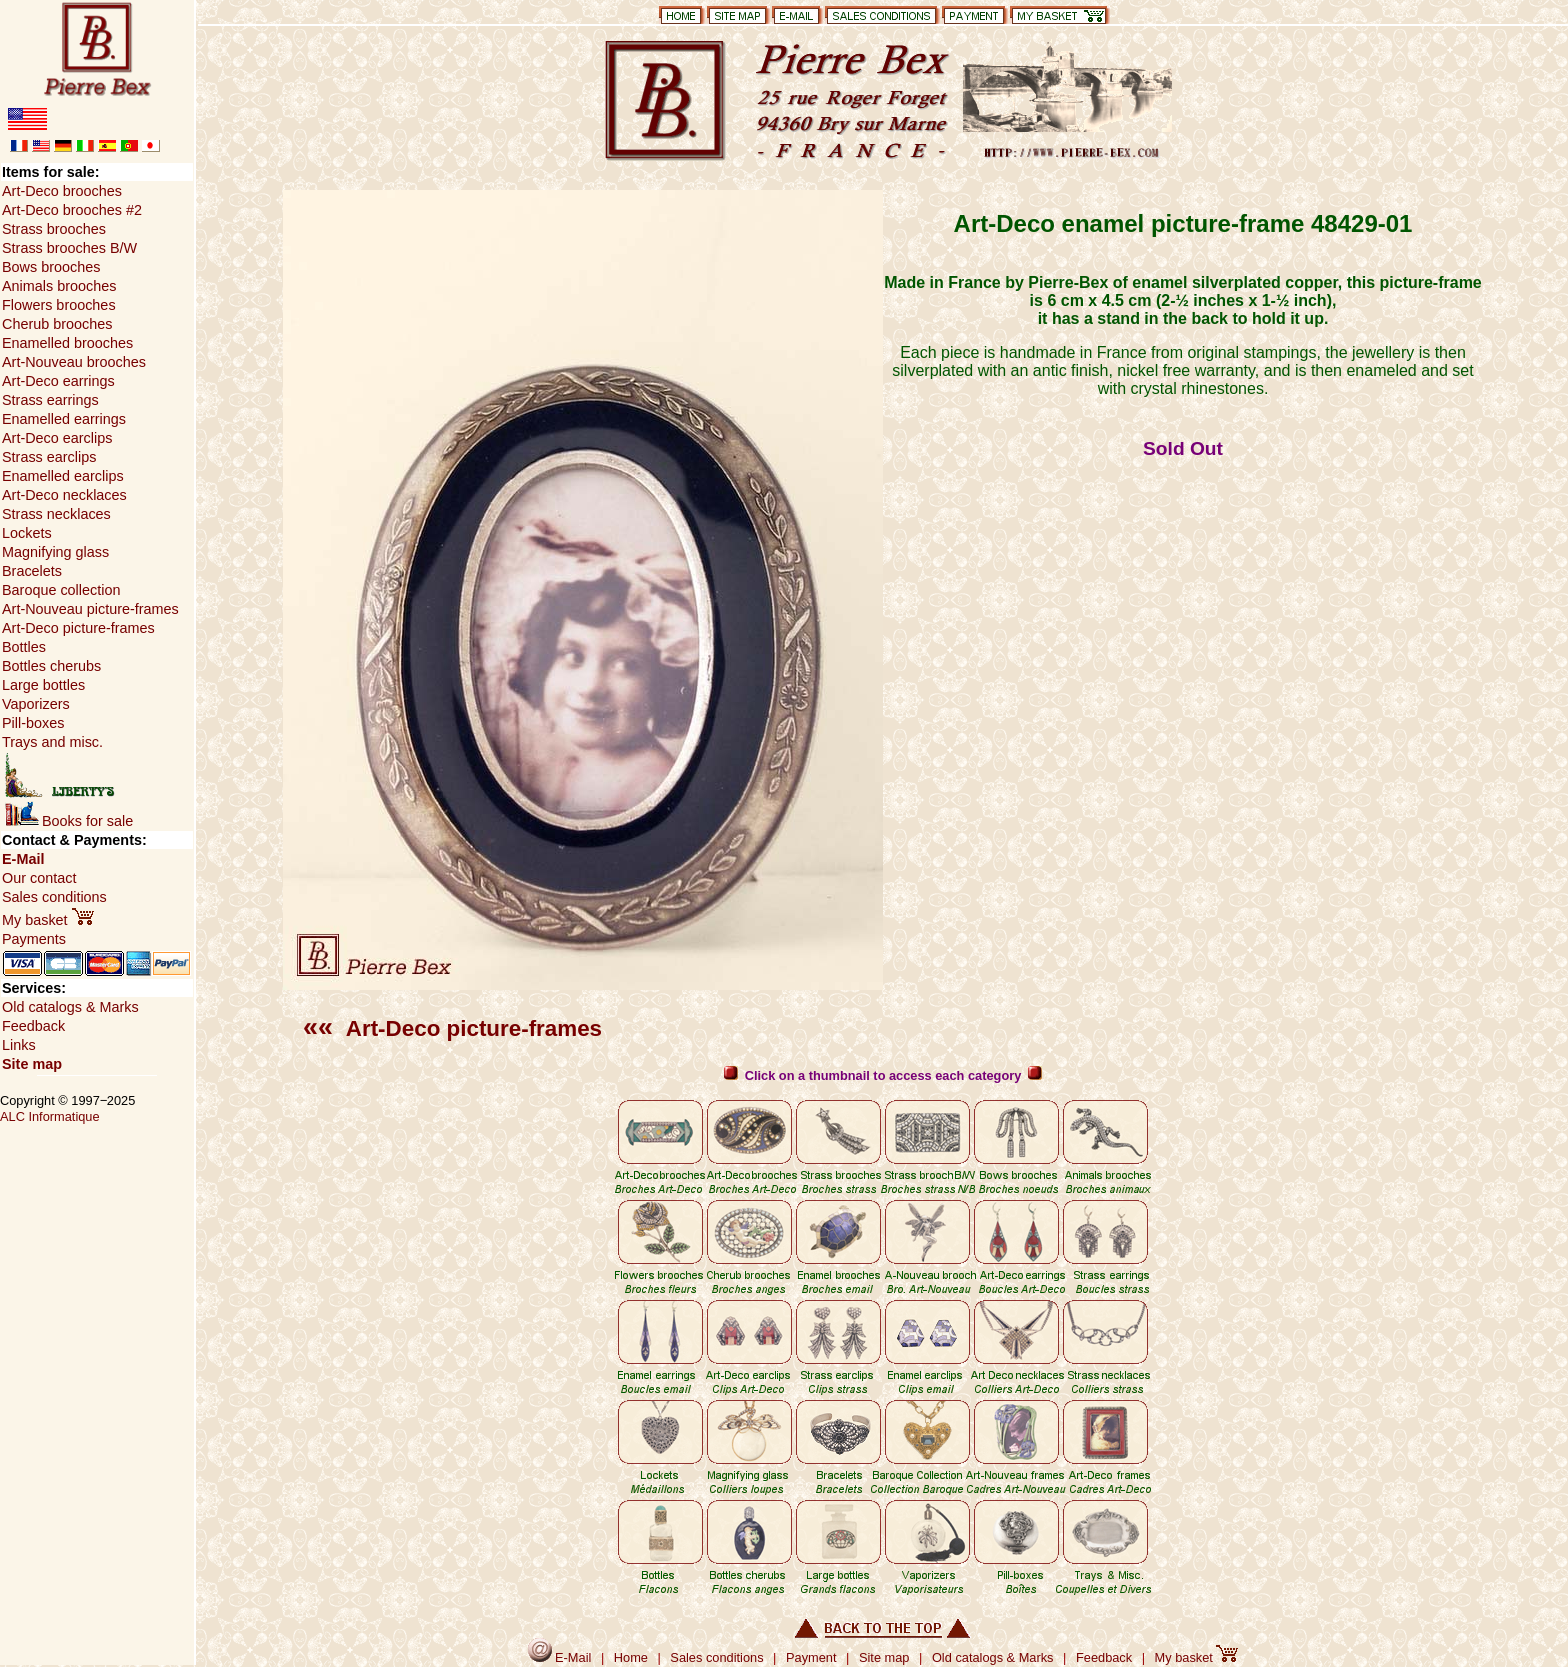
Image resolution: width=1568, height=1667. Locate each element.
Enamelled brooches (67, 343)
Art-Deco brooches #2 (72, 210)
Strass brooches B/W (69, 248)
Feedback (33, 1026)
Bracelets (32, 571)
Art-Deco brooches (62, 191)
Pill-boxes (33, 723)
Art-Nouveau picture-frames (90, 609)
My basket (48, 920)
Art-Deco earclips (57, 438)
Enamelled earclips (63, 476)
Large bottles (43, 685)
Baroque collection (61, 590)
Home (631, 1657)
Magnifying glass (55, 552)
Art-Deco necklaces (64, 495)
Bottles (24, 647)
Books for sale (69, 821)
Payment (811, 1657)
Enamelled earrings (64, 419)
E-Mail (23, 859)
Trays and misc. (52, 742)
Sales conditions (54, 897)
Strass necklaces (56, 514)
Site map (32, 1064)
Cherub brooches (57, 324)
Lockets (27, 533)
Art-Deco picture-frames (452, 1028)
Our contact (39, 878)
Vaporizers (36, 704)
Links (19, 1045)
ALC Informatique (50, 1116)
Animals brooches (59, 286)
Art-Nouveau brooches (74, 362)
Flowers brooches (59, 305)
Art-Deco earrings (58, 381)
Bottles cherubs (51, 666)
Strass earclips (49, 457)
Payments (34, 939)
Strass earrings (50, 400)
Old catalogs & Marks (70, 1007)
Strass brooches (54, 229)
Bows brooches (51, 267)
